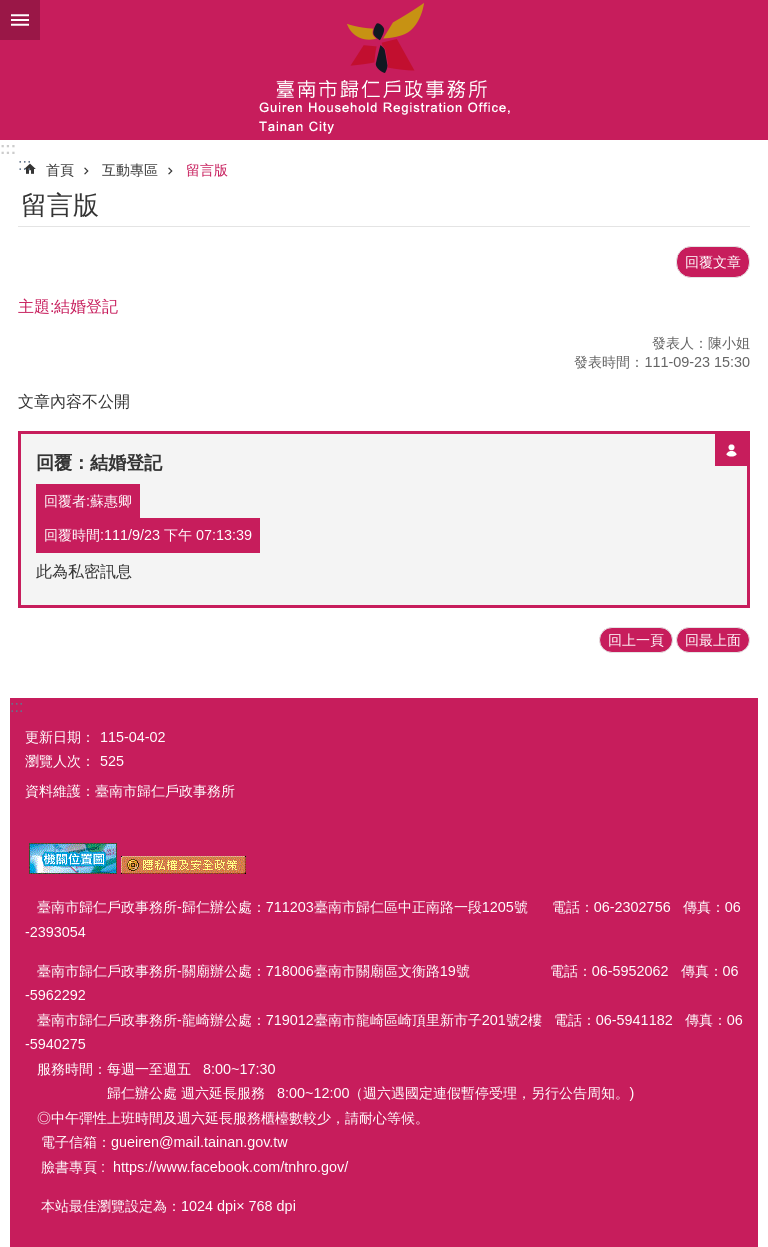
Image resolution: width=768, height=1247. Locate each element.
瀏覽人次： (60, 761)
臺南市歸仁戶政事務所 (384, 70)
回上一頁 (636, 640)
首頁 (60, 170)
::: (8, 148)
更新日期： (60, 737)
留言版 (207, 170)
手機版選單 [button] (20, 20)
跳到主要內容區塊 (10, 10)
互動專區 (130, 170)
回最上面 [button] (713, 640)
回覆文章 (713, 262)
